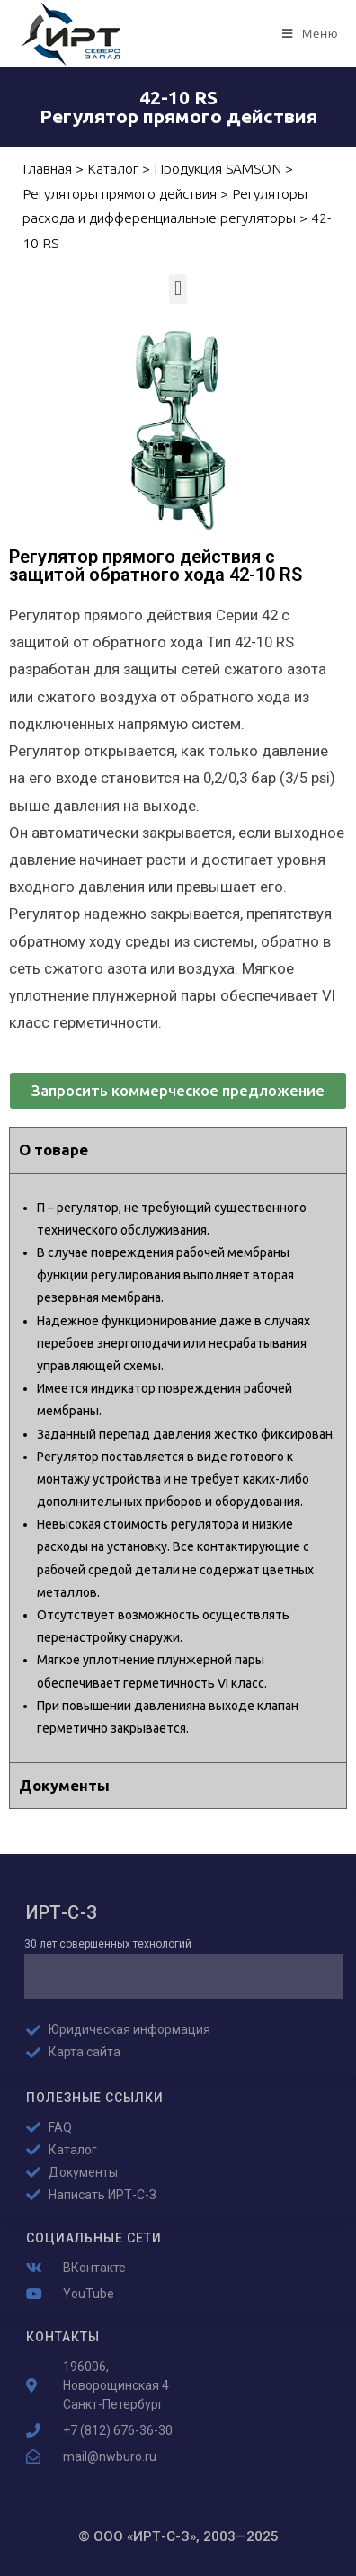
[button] (177, 289)
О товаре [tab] (53, 1149)
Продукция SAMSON (217, 168)
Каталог (112, 168)
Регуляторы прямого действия (119, 193)
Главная (47, 168)
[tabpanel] (178, 1468)
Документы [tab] (64, 1785)
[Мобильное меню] (310, 33)
